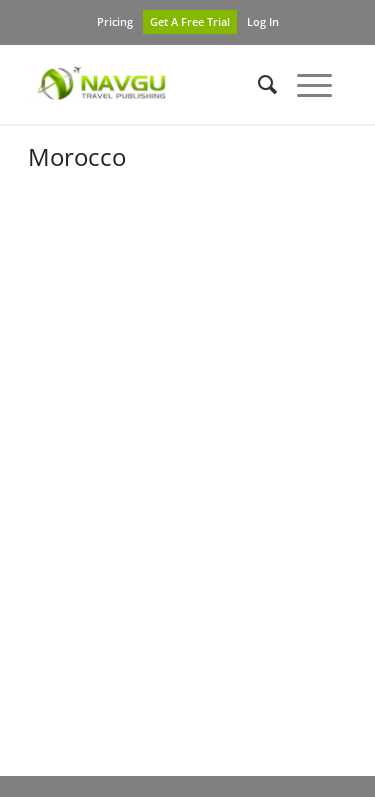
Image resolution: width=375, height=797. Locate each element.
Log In (263, 21)
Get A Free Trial (190, 21)
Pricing (115, 21)
